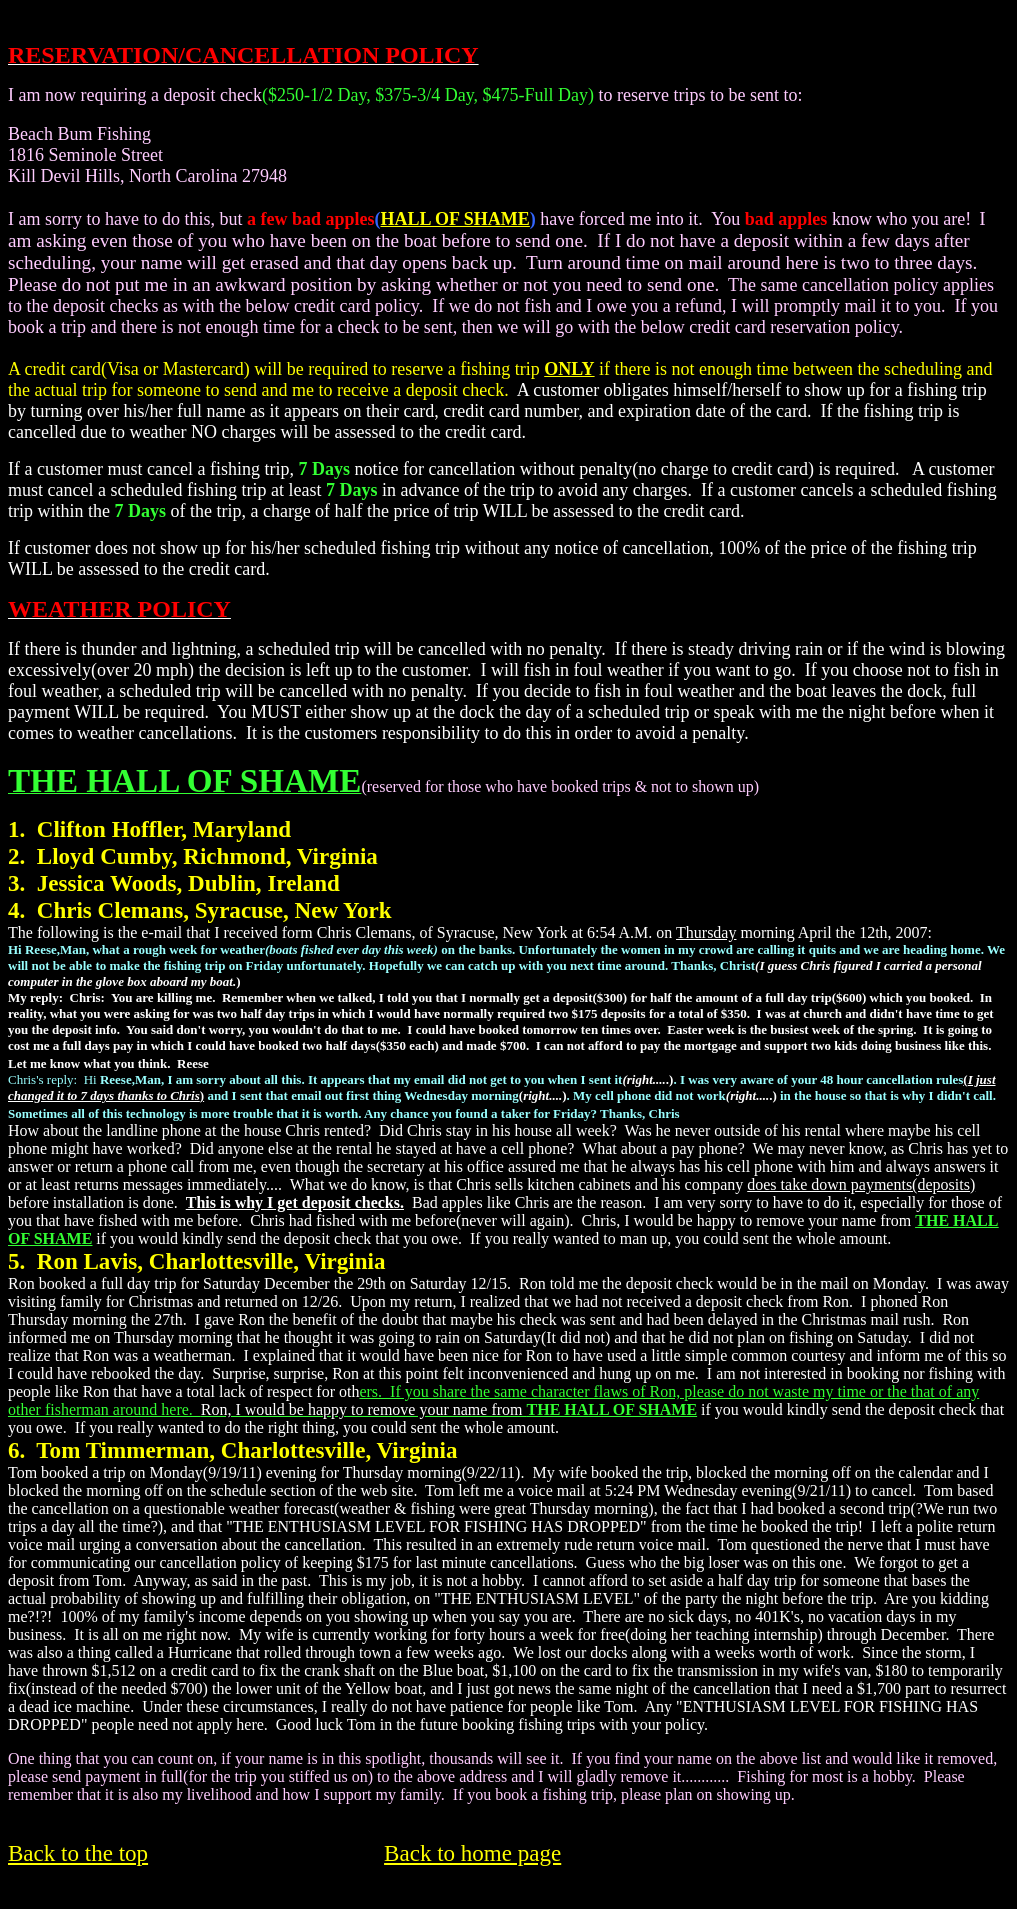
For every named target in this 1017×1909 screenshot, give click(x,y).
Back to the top (78, 1853)
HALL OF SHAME (455, 219)
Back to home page (472, 1853)
